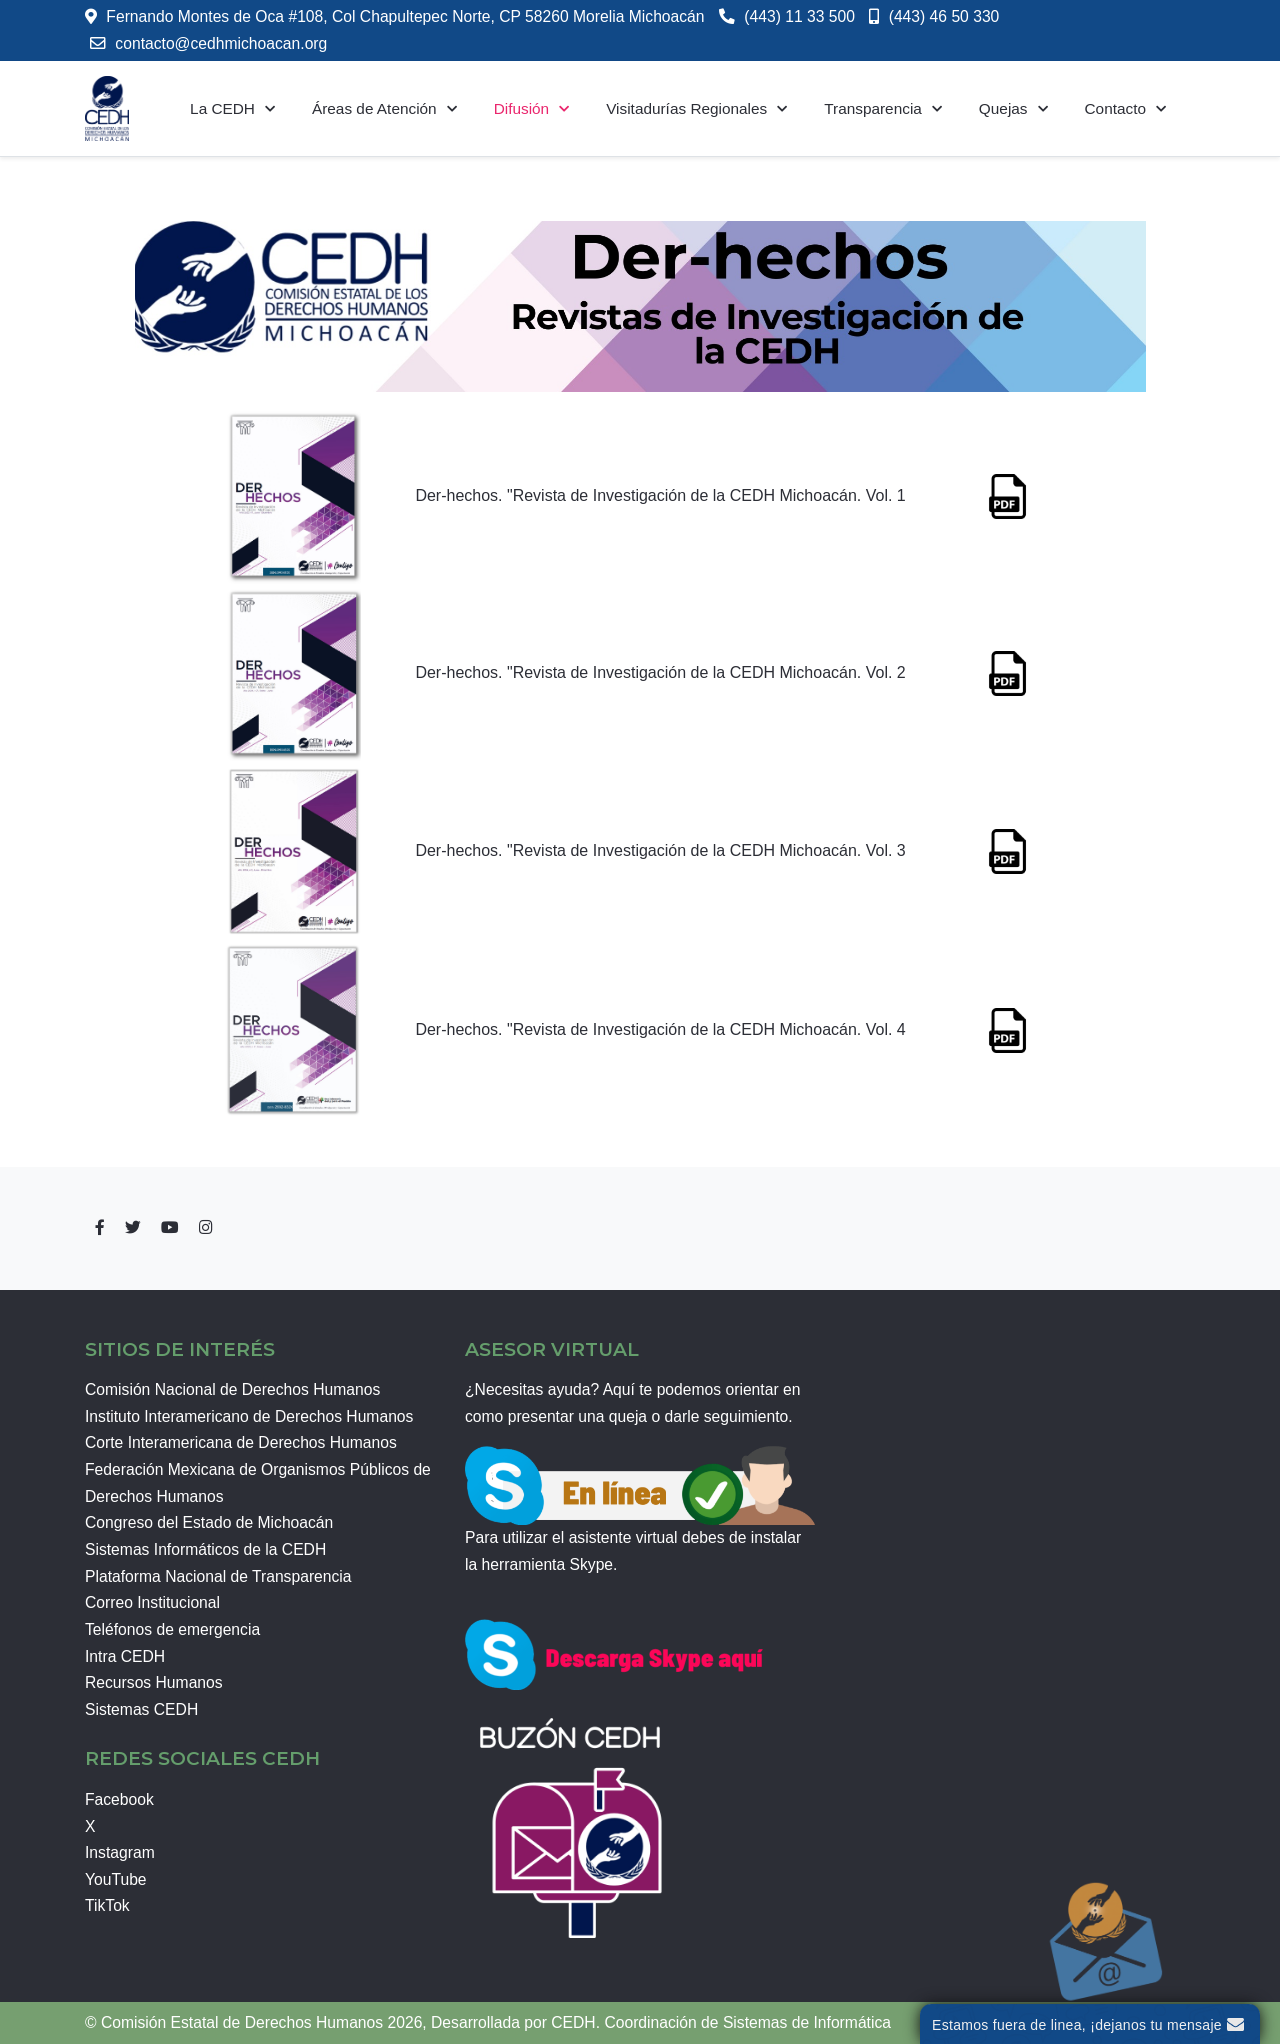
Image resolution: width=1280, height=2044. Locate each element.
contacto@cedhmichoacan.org (221, 33)
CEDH (573, 2022)
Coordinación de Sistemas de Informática (747, 2022)
